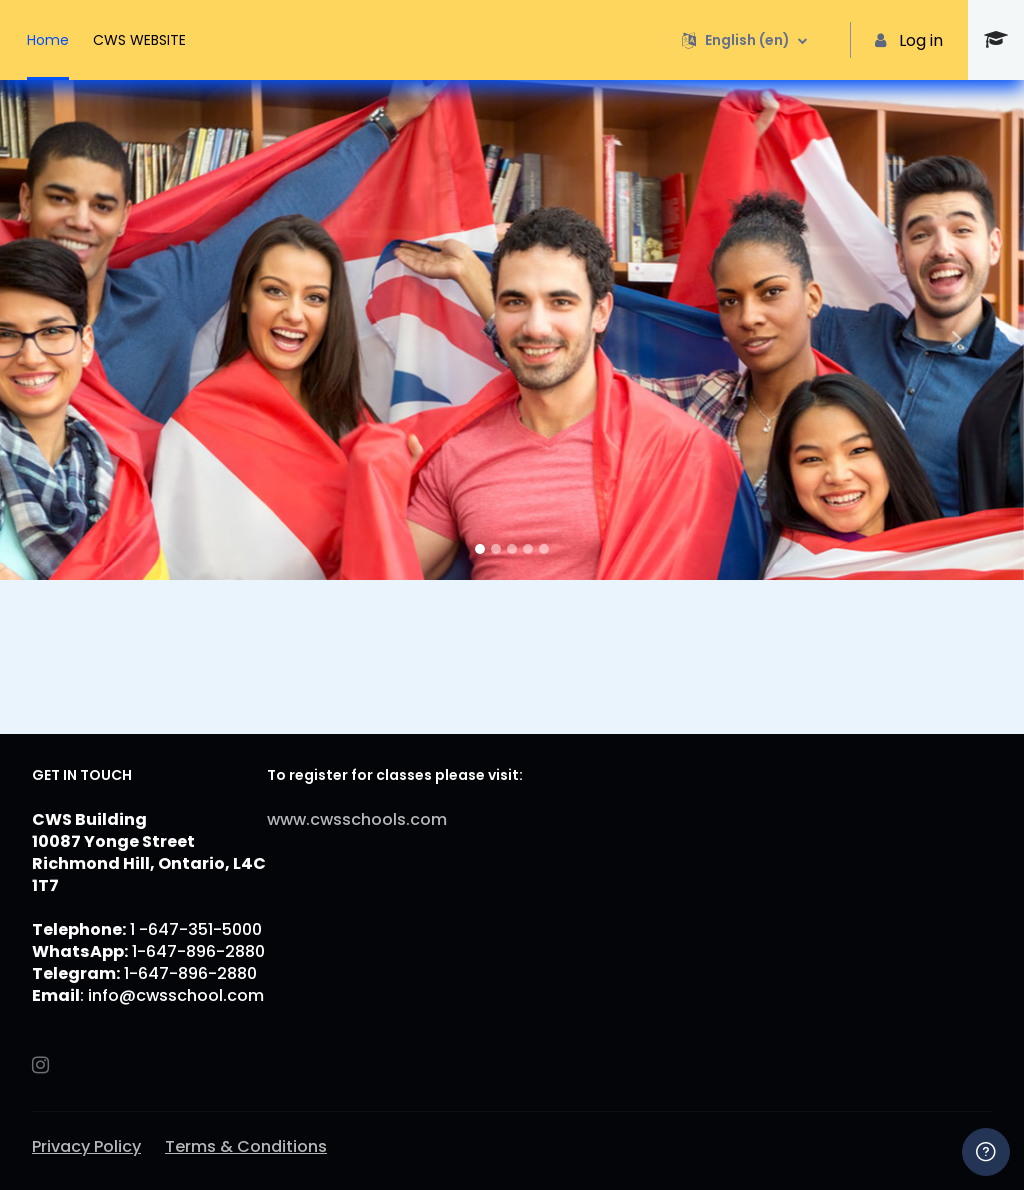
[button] (744, 40)
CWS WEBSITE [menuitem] (139, 40)
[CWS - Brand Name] (996, 40)
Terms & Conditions (246, 1147)
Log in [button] (909, 40)
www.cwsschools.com (357, 819)
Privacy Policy (86, 1147)
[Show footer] (986, 1152)
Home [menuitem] (48, 40)
